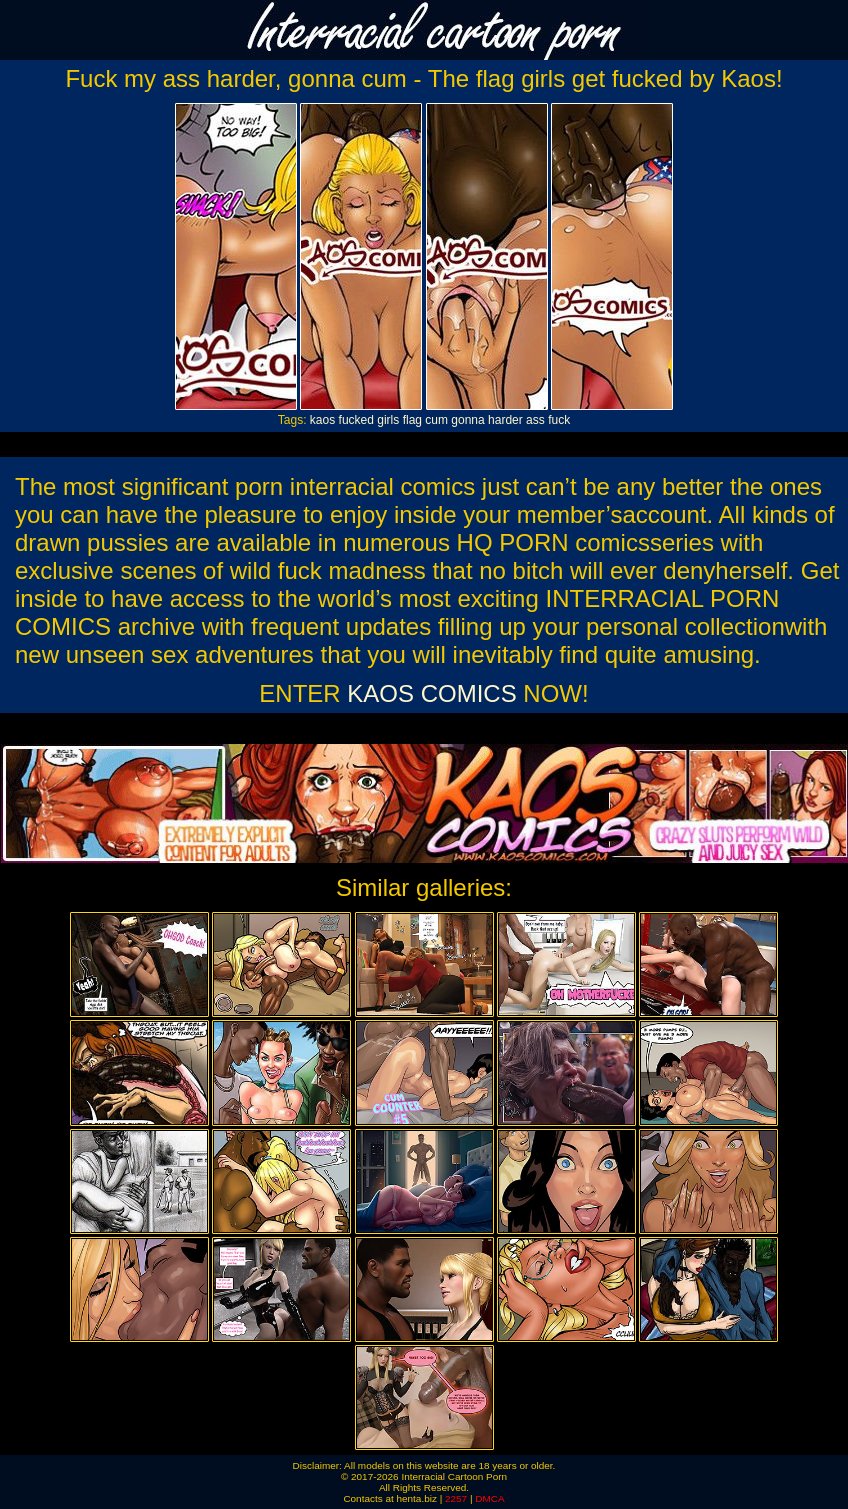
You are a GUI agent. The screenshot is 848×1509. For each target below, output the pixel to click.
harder (505, 420)
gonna (467, 420)
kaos (322, 420)
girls (388, 420)
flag (412, 420)
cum (436, 420)
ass (535, 420)
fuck (559, 420)
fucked (356, 420)
